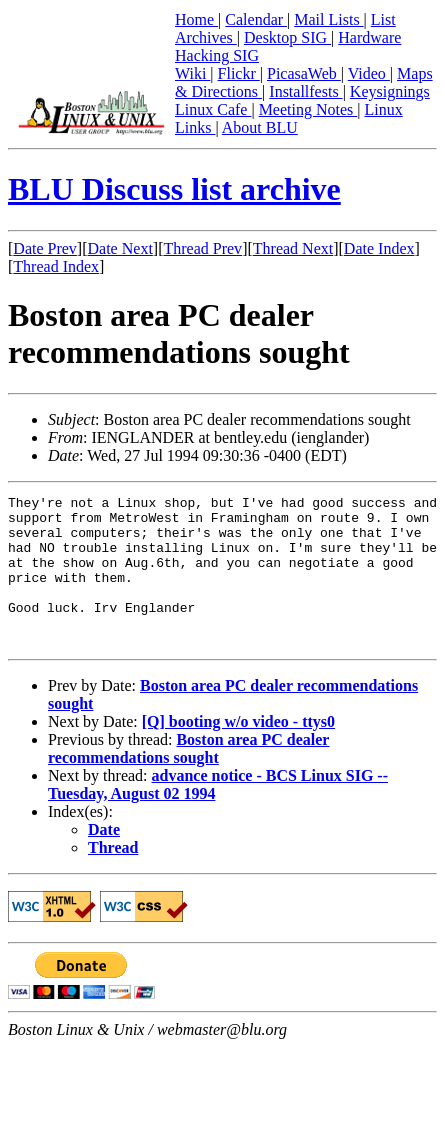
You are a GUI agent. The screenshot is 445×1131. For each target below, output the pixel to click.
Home (196, 19)
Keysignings (390, 91)
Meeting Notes (308, 109)
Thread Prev (202, 248)
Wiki (192, 73)
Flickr (239, 73)
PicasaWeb (304, 73)
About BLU (260, 127)
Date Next (120, 248)
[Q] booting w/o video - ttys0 (238, 751)
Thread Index (56, 266)
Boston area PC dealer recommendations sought (188, 778)
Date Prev (45, 248)
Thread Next (293, 248)
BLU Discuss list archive (174, 189)
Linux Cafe (213, 109)
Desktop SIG (287, 37)
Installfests (305, 91)
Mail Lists (328, 19)
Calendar (256, 19)
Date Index (379, 248)
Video (369, 73)
